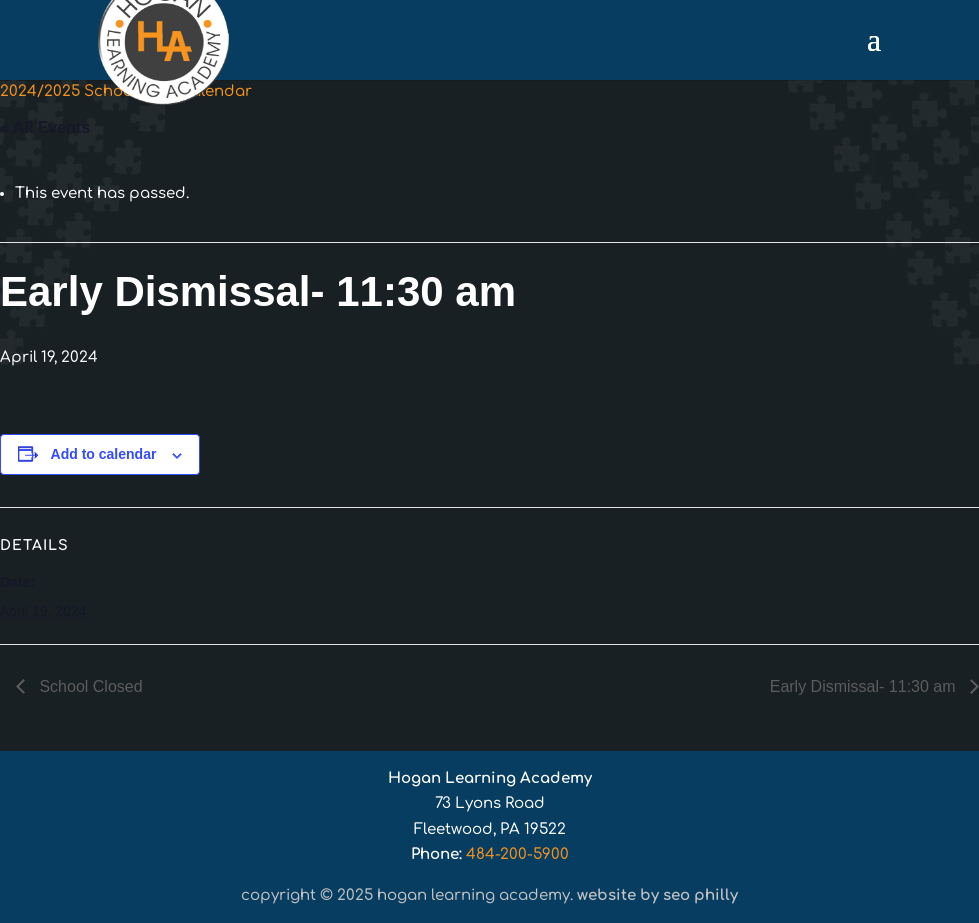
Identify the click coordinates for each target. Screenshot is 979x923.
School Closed (89, 686)
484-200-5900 (517, 854)
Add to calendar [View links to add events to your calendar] (104, 454)
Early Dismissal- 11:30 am (865, 686)
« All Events (45, 127)
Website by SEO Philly (657, 895)
